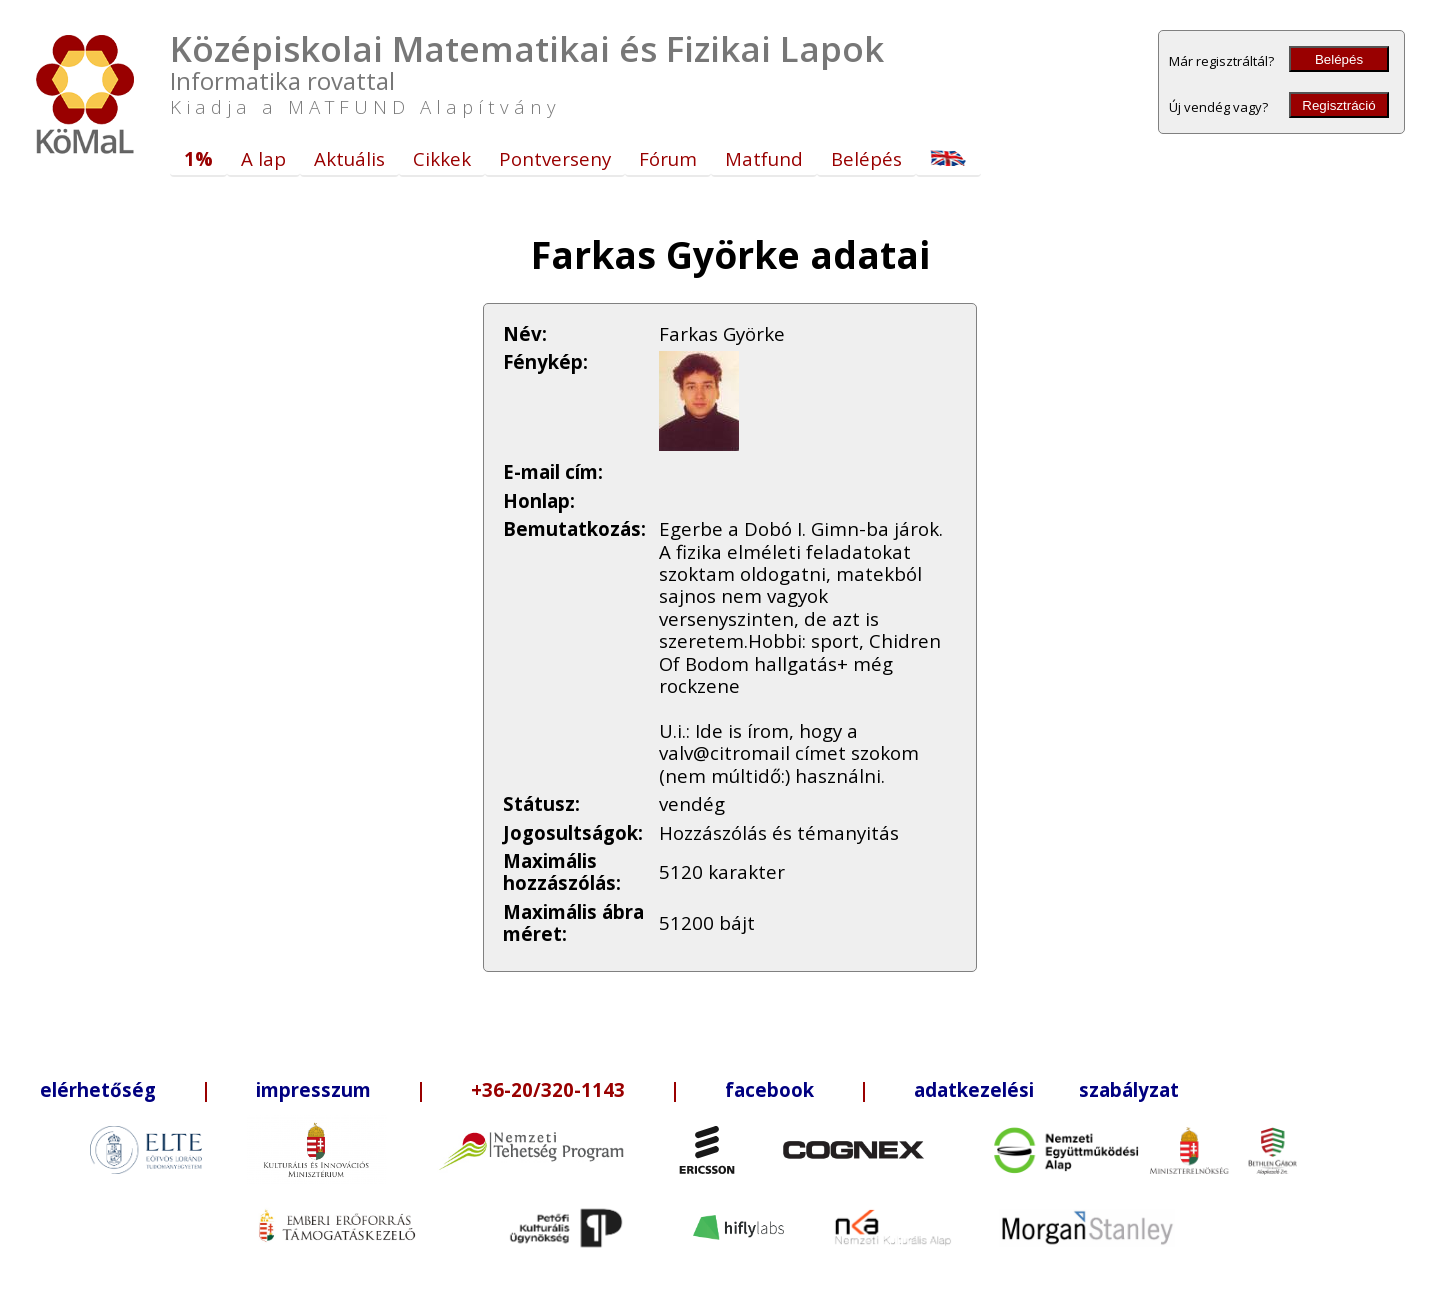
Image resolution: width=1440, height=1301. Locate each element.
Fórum (668, 158)
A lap (263, 158)
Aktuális (349, 158)
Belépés (1339, 59)
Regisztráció (1338, 105)
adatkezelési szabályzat (1046, 1089)
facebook (769, 1089)
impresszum (313, 1089)
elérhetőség (98, 1089)
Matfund (764, 158)
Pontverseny (555, 158)
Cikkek (442, 158)
